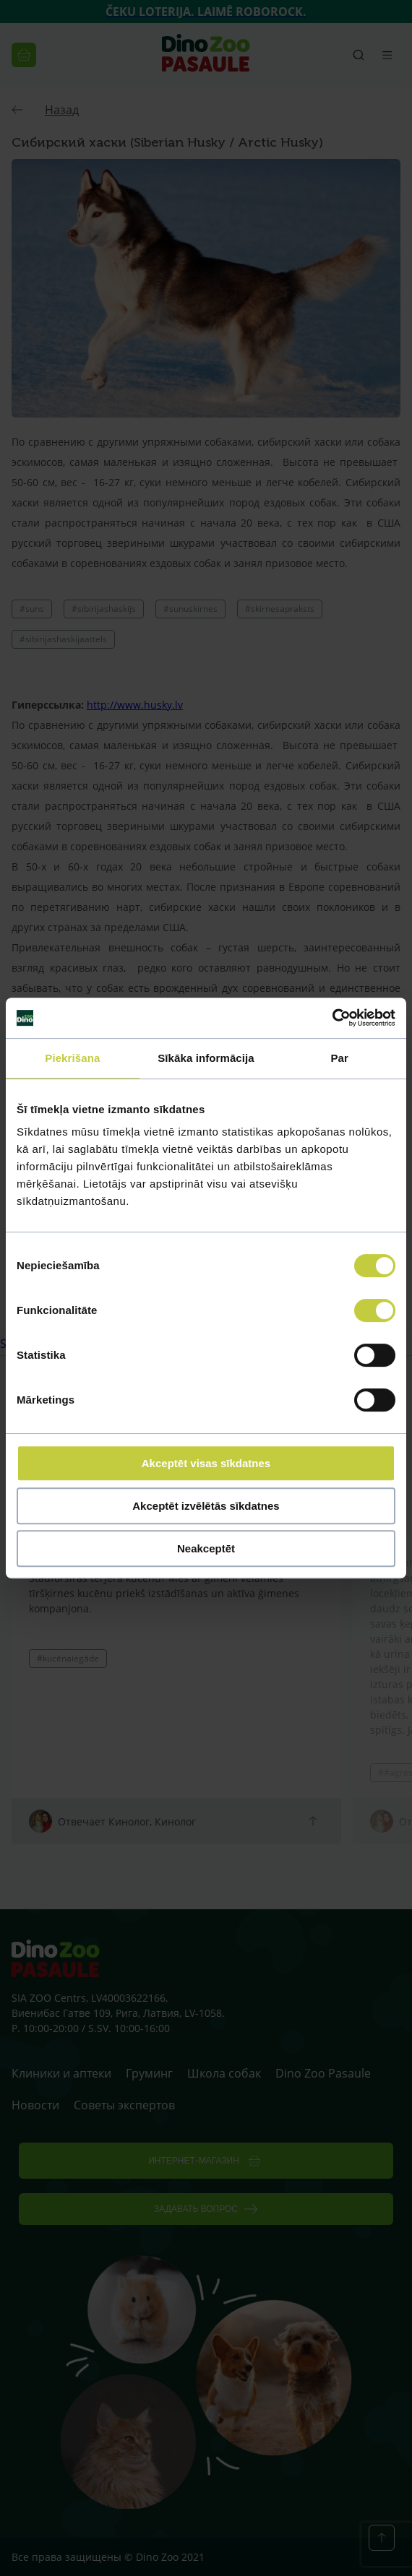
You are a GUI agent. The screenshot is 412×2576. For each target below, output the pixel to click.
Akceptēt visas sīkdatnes (206, 1463)
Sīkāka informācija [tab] (206, 1058)
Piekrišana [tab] (72, 1058)
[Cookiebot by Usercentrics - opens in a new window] (332, 1017)
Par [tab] (339, 1058)
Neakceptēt (206, 1548)
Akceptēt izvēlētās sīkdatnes (205, 1506)
